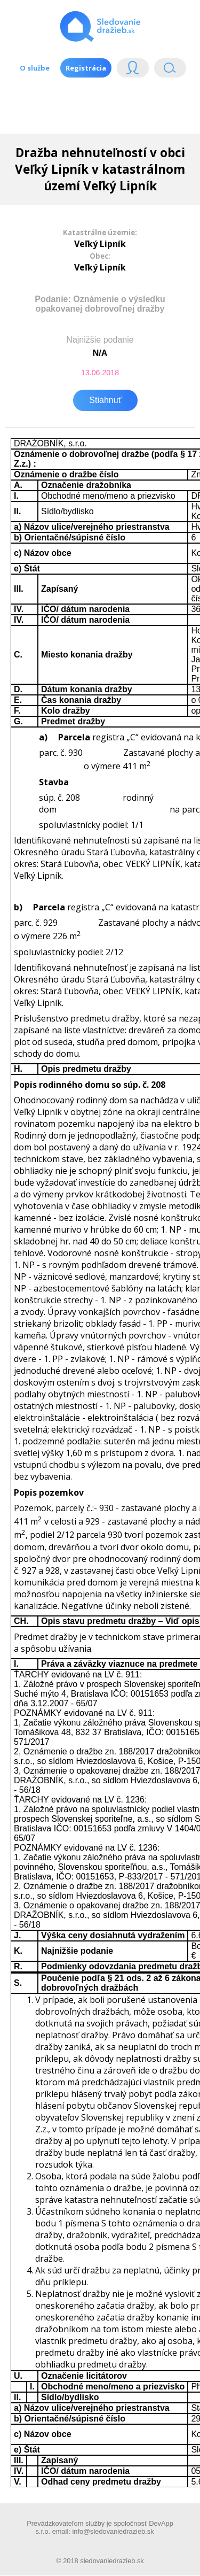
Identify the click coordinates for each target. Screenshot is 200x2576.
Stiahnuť (105, 400)
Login (133, 70)
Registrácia (86, 68)
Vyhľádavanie (170, 70)
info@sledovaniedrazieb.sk (113, 2531)
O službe (35, 68)
